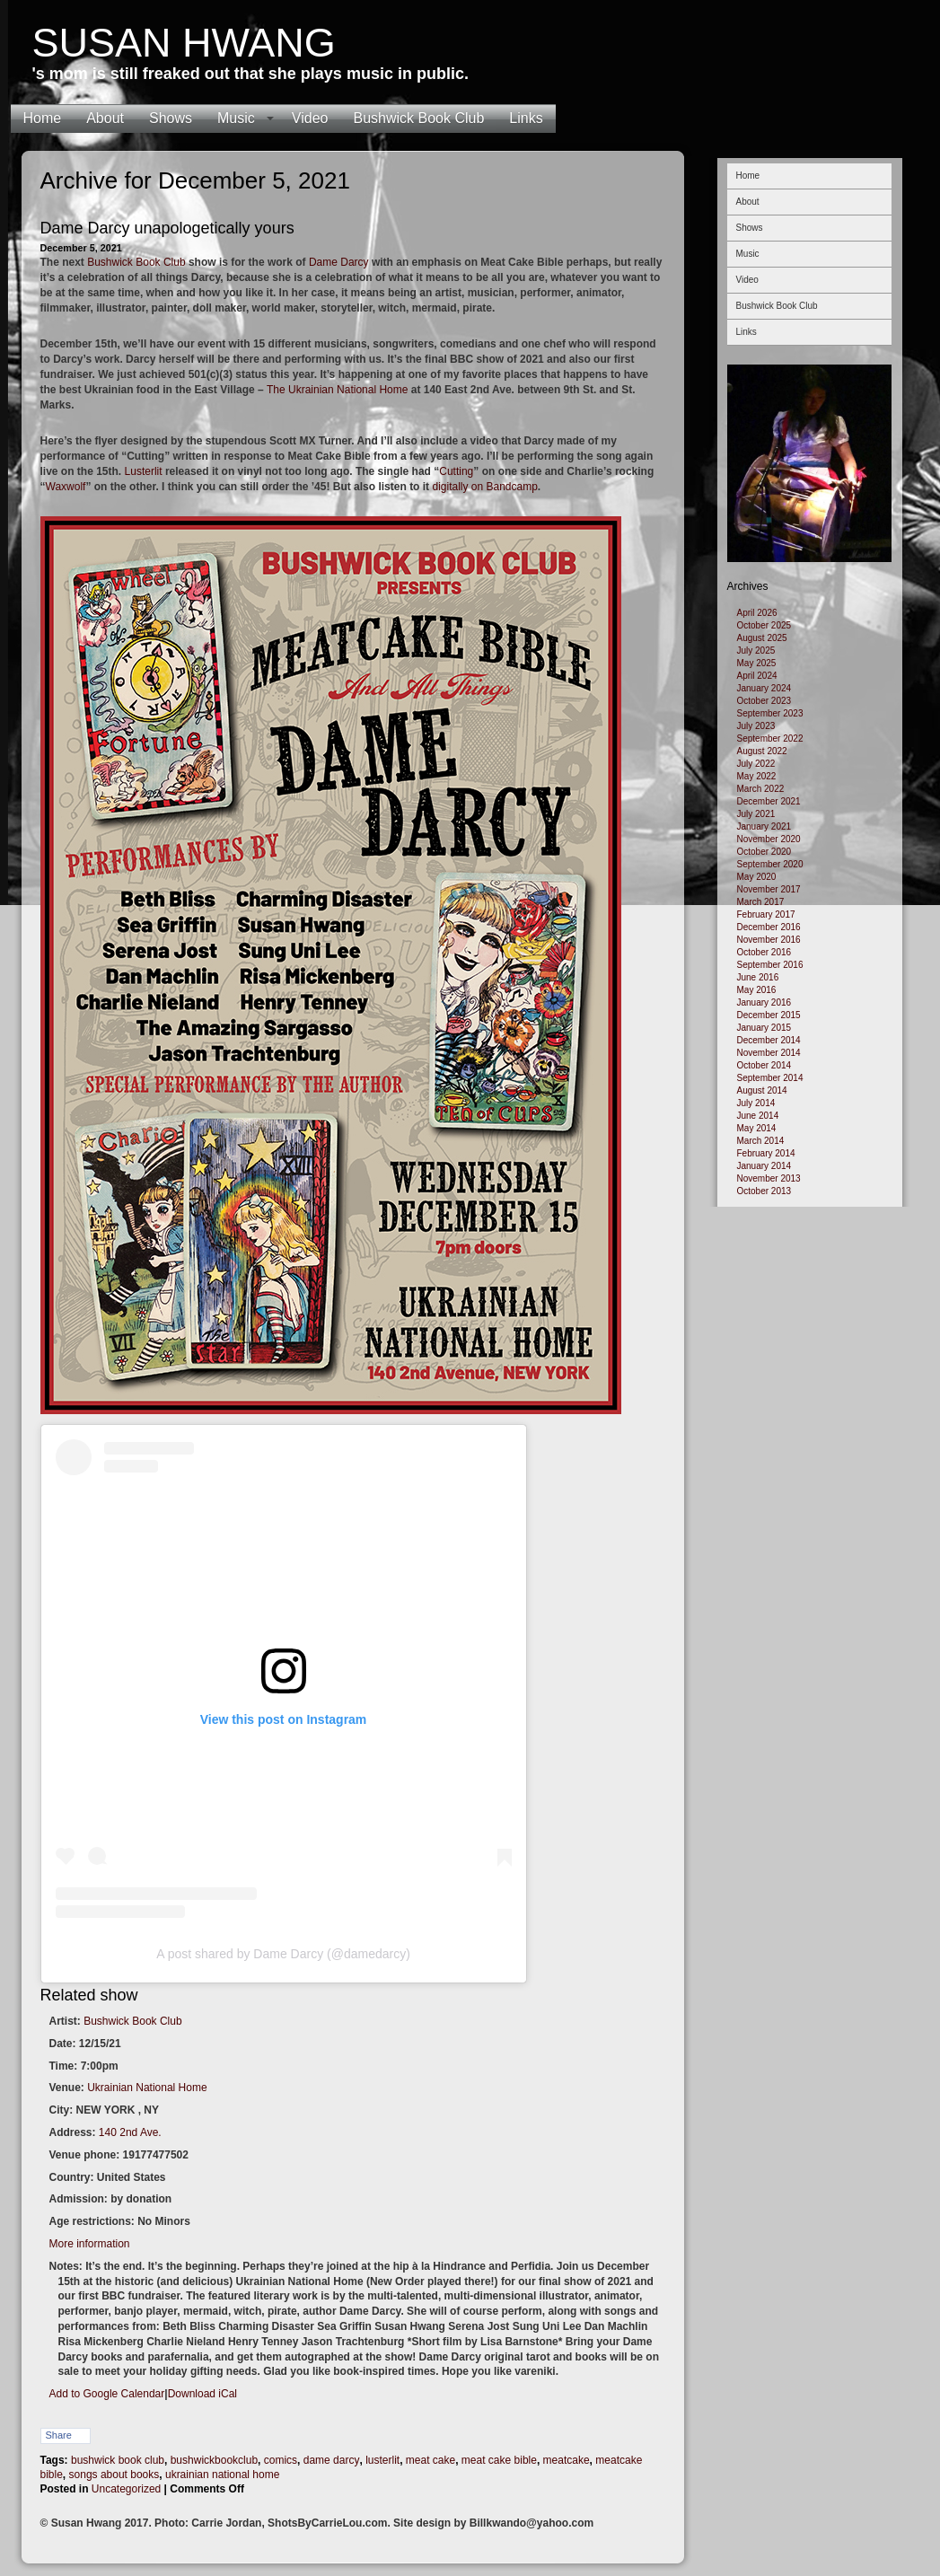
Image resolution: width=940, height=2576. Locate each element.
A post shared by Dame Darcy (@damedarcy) (283, 1954)
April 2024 (757, 676)
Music (236, 118)
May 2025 (757, 663)
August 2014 (762, 1090)
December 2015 (769, 1015)
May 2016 (757, 990)
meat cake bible (499, 2460)
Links (525, 118)
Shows (170, 118)
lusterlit (382, 2460)
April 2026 (757, 613)
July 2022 (756, 764)
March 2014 (761, 1141)
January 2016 (764, 1002)
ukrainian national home (222, 2474)
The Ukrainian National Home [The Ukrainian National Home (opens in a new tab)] (337, 389)
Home (42, 118)
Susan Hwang (184, 42)
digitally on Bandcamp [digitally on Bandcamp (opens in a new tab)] (484, 486)
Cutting (456, 471)
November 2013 (769, 1178)
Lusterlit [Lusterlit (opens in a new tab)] (144, 471)
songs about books (114, 2474)
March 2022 (761, 789)
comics (280, 2460)
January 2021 (764, 826)
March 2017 (761, 902)
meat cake (430, 2460)
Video (310, 118)
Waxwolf (66, 486)
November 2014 (769, 1053)
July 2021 (756, 814)
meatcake (566, 2460)
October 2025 (764, 625)
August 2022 (762, 751)
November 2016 (769, 940)
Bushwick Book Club (418, 118)
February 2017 (766, 914)
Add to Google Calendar (107, 2393)
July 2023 (756, 726)
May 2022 (757, 776)
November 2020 (769, 839)
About (105, 118)
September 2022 (770, 738)
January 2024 (764, 688)
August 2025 (762, 638)
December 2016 (769, 927)
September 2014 (770, 1078)
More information (89, 2244)
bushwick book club (117, 2460)
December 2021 (769, 801)
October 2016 (764, 952)
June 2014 (758, 1116)
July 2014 (756, 1103)
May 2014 (757, 1128)
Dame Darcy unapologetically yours (167, 228)
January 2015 (764, 1028)
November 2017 (769, 889)
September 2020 (770, 864)
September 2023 (770, 713)
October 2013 (764, 1191)
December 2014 (769, 1040)
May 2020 (757, 877)
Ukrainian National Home (146, 2087)
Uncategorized (126, 2489)
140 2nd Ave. (130, 2132)
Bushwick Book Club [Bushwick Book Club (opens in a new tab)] (136, 262)
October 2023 (764, 701)
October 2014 (764, 1065)
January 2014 (764, 1166)
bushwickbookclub (214, 2460)
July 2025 (756, 650)
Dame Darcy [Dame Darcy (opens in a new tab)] (339, 262)
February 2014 (766, 1153)
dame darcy (331, 2460)
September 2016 (770, 965)
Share (59, 2435)
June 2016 (758, 977)
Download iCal (202, 2393)
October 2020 (764, 852)
